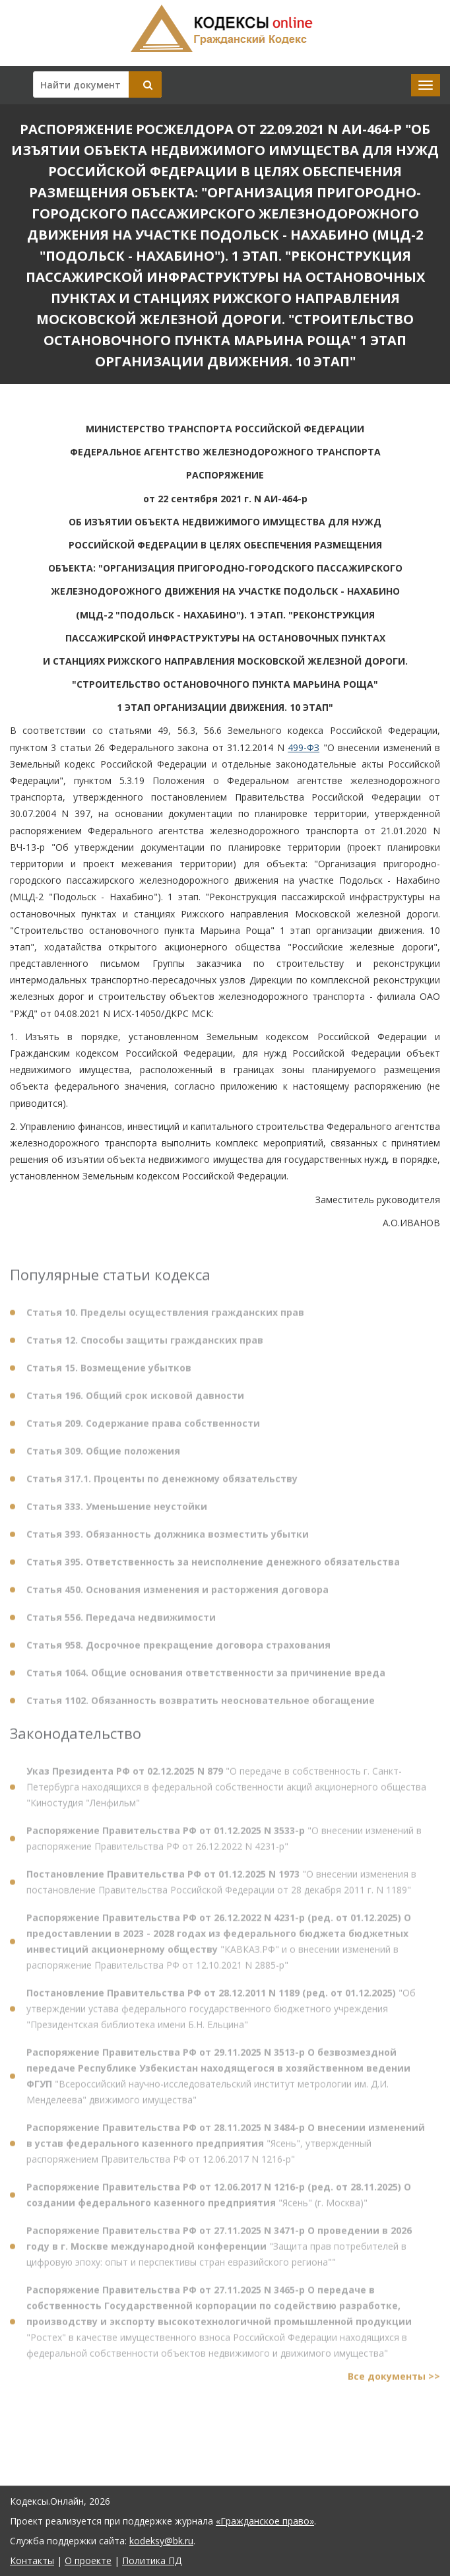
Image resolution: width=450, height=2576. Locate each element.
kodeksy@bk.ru (161, 2540)
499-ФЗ (303, 747)
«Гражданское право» (265, 2521)
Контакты (32, 2560)
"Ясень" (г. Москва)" (218, 2201)
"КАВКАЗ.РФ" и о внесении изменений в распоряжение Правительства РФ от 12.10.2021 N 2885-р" (218, 1947)
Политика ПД (151, 2560)
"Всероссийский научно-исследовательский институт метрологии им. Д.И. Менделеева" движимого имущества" (218, 2082)
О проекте (88, 2560)
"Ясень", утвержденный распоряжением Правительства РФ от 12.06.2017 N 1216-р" (225, 2149)
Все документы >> (394, 2382)
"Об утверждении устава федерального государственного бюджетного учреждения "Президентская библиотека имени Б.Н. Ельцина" (221, 2015)
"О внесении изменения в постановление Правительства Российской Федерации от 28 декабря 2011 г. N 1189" (221, 1888)
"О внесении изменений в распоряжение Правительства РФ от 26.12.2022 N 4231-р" (224, 1844)
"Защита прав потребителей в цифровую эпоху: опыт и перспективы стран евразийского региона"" (219, 2252)
